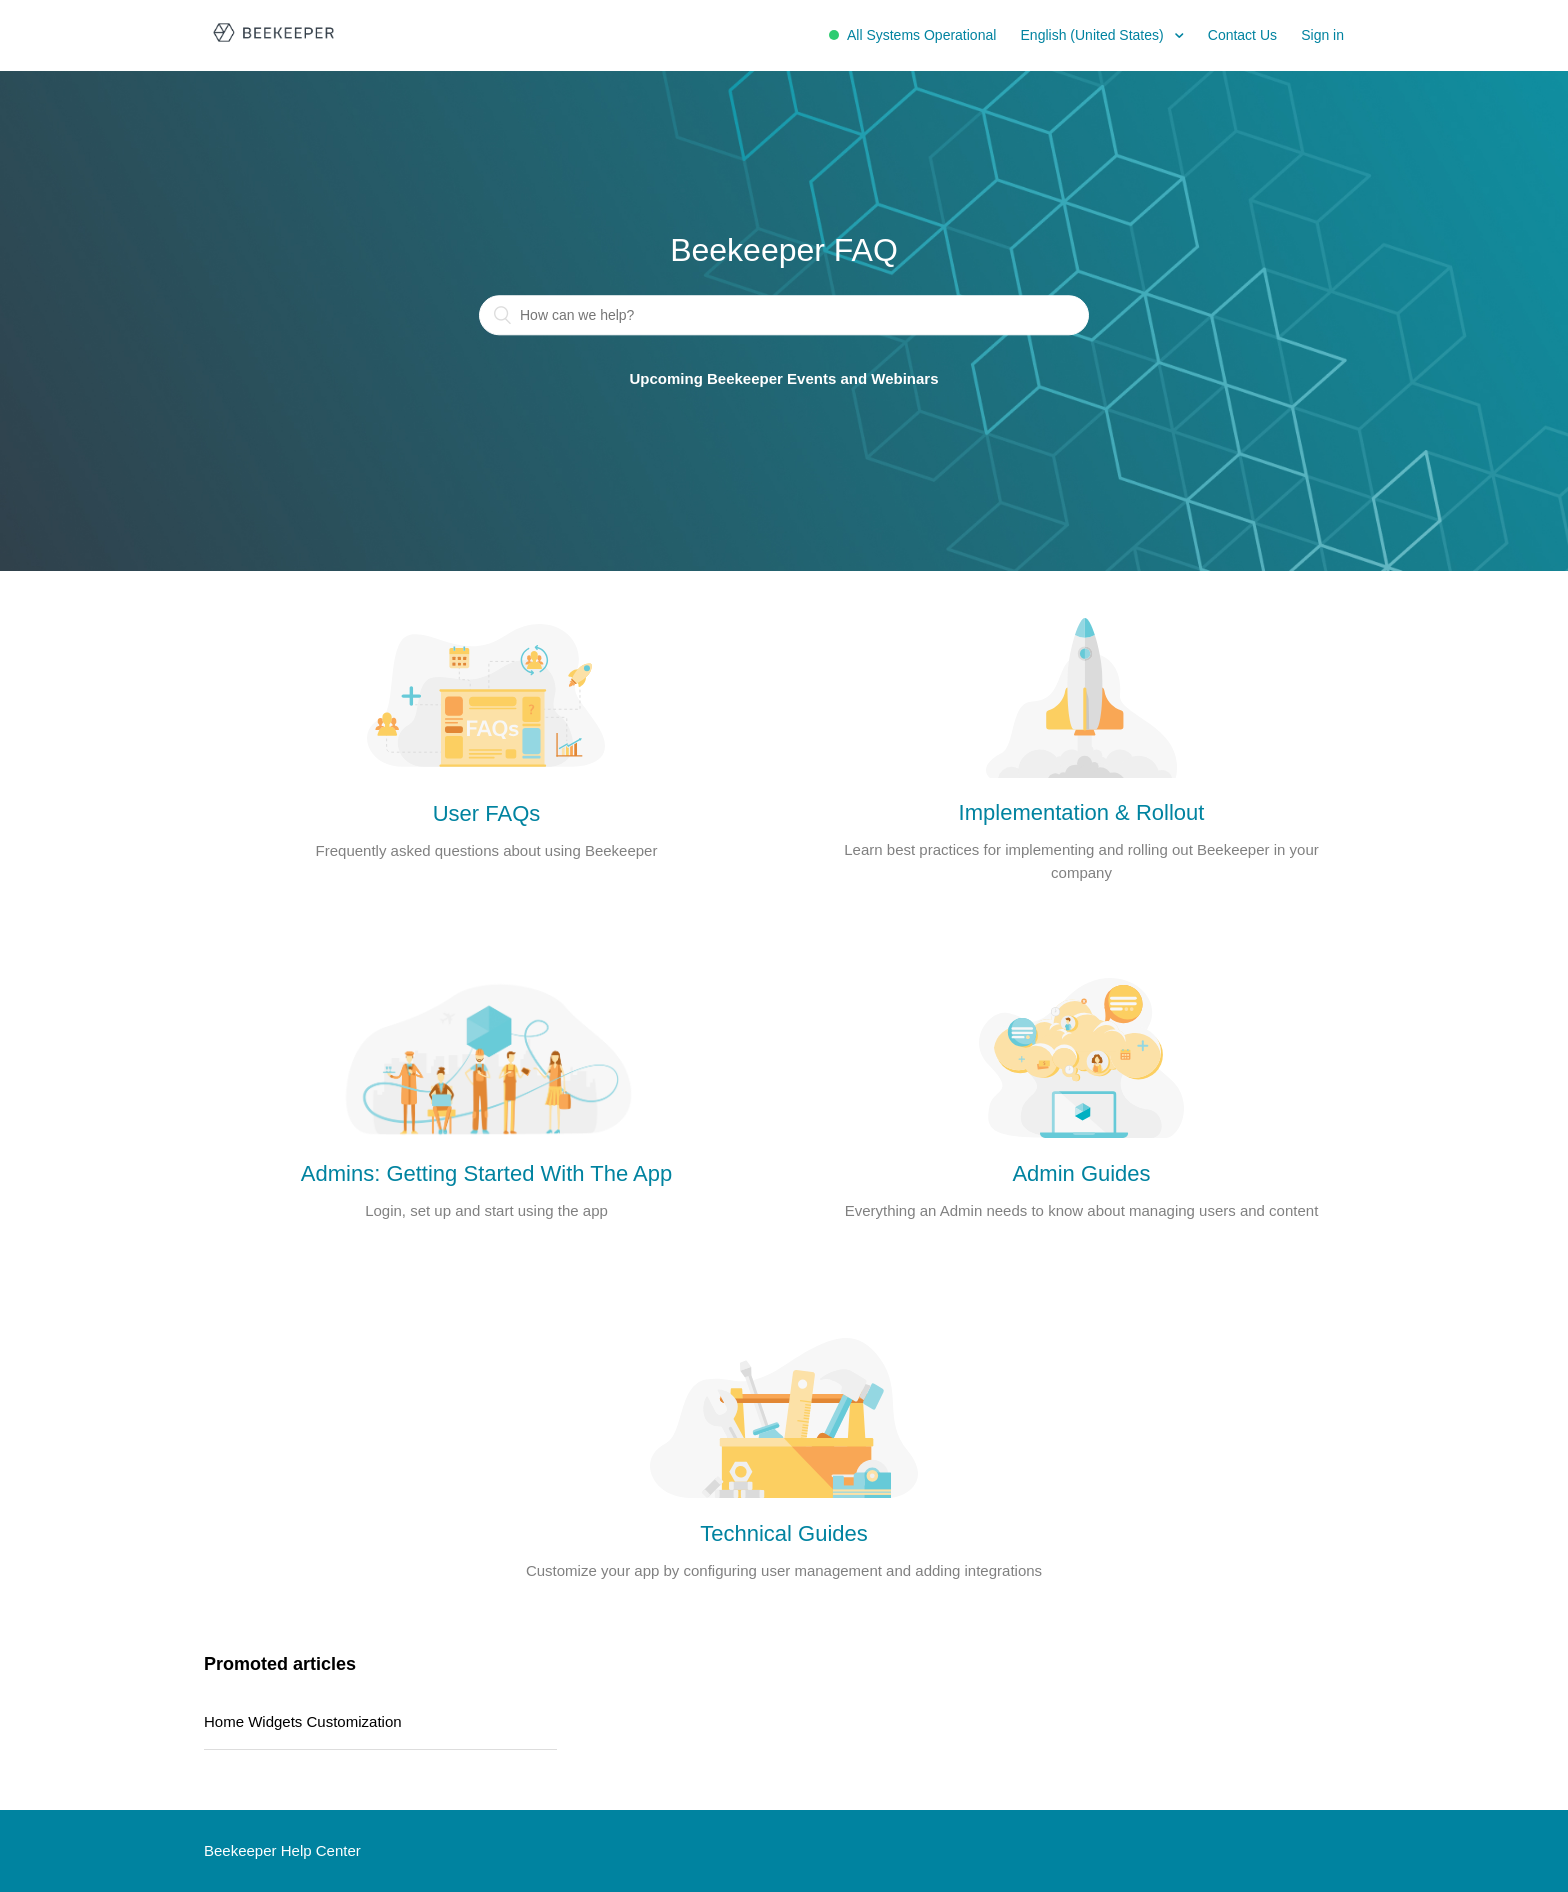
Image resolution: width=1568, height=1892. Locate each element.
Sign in (1322, 35)
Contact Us (1242, 35)
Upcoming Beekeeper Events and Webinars (784, 379)
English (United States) (1094, 35)
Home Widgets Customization (303, 1721)
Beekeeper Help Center (282, 1850)
